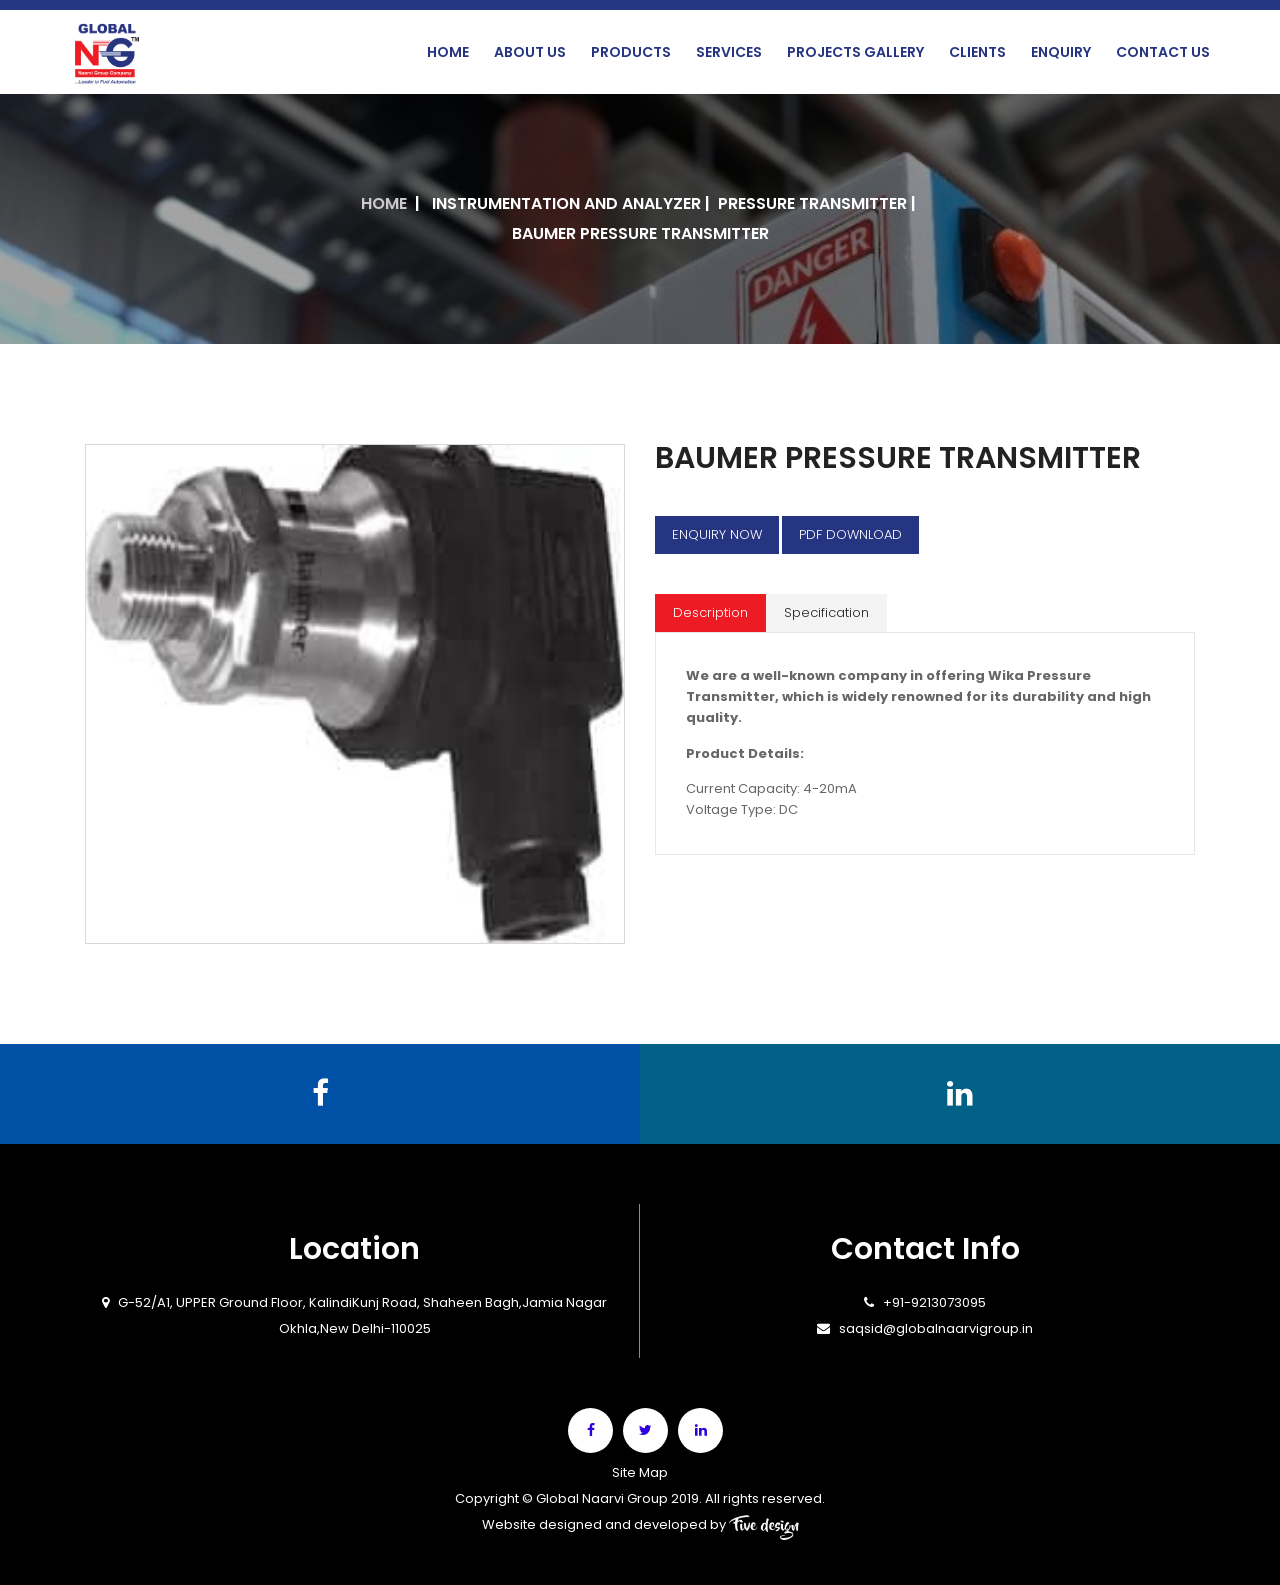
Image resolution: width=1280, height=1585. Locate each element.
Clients (977, 52)
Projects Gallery (855, 52)
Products (631, 52)
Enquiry (1061, 52)
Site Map (640, 1472)
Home (448, 52)
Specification (826, 612)
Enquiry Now (717, 534)
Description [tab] (710, 612)
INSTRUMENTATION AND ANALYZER (566, 203)
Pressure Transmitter (812, 203)
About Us (530, 52)
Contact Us (1163, 52)
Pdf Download (850, 534)
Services (729, 52)
